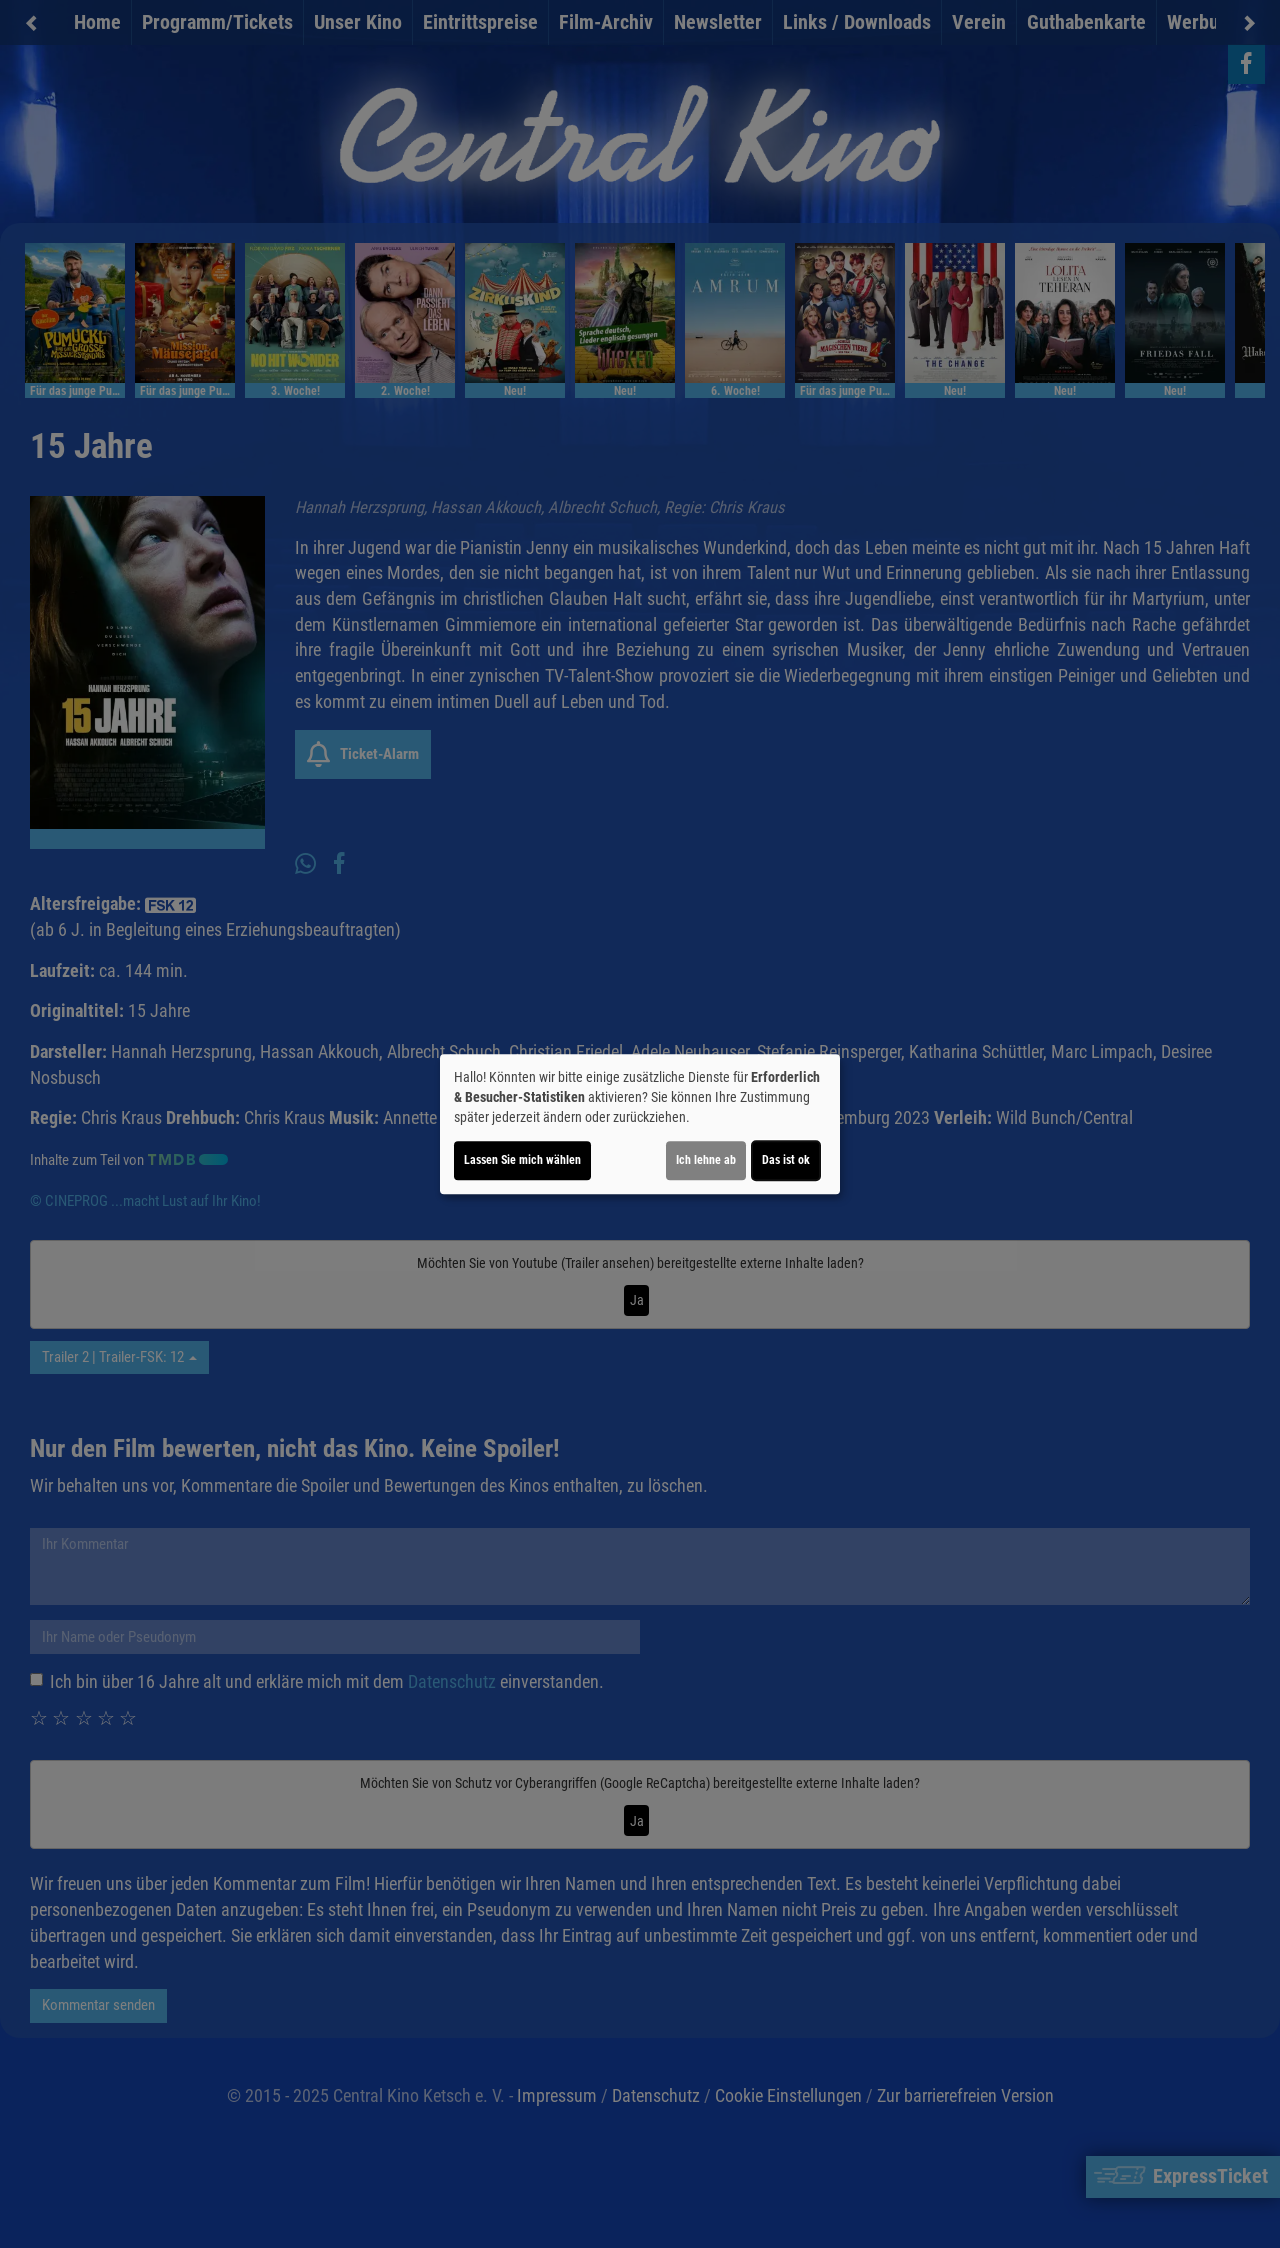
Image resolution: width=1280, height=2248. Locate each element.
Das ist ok (786, 1160)
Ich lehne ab (706, 1160)
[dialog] (640, 1124)
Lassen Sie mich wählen (522, 1160)
